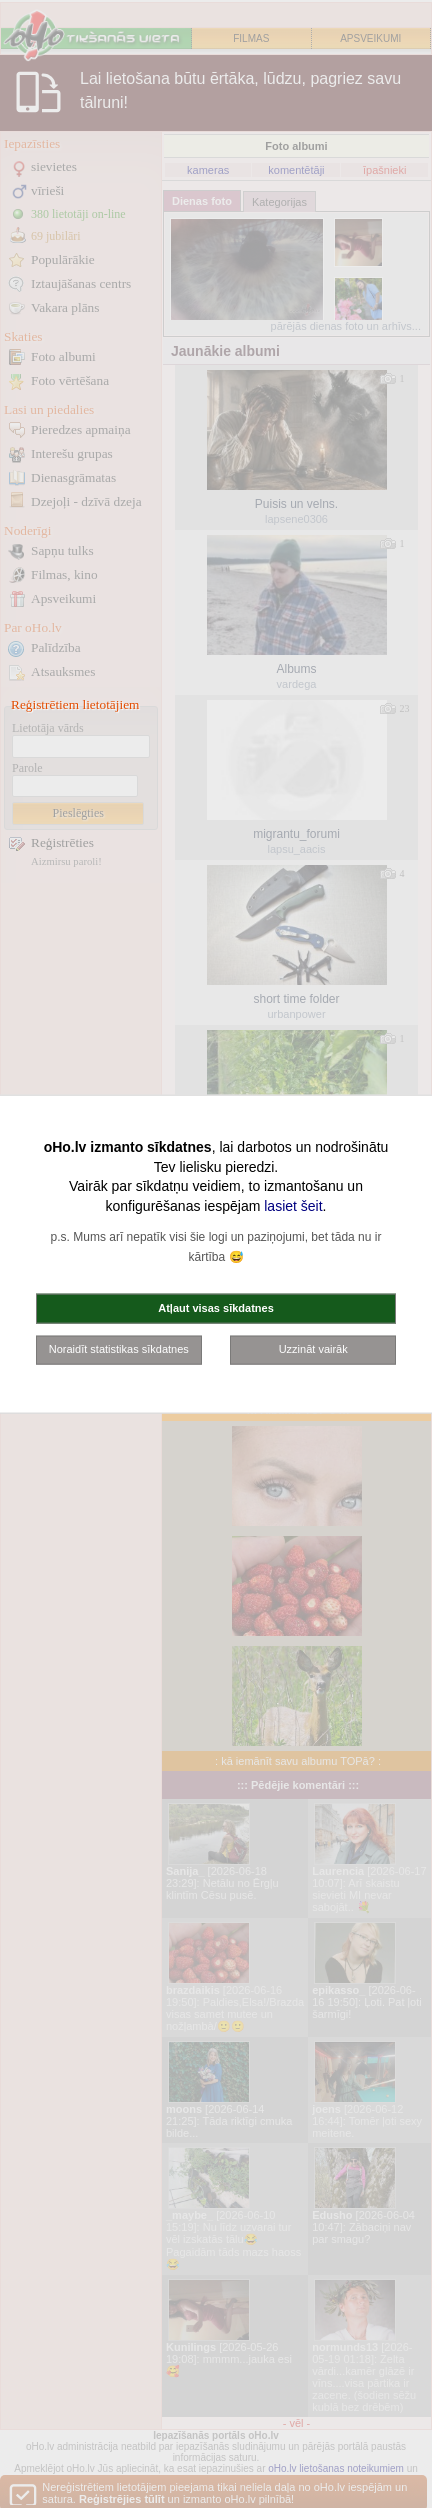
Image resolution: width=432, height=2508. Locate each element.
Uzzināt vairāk (313, 1349)
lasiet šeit (293, 1205)
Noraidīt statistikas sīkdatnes (119, 1349)
